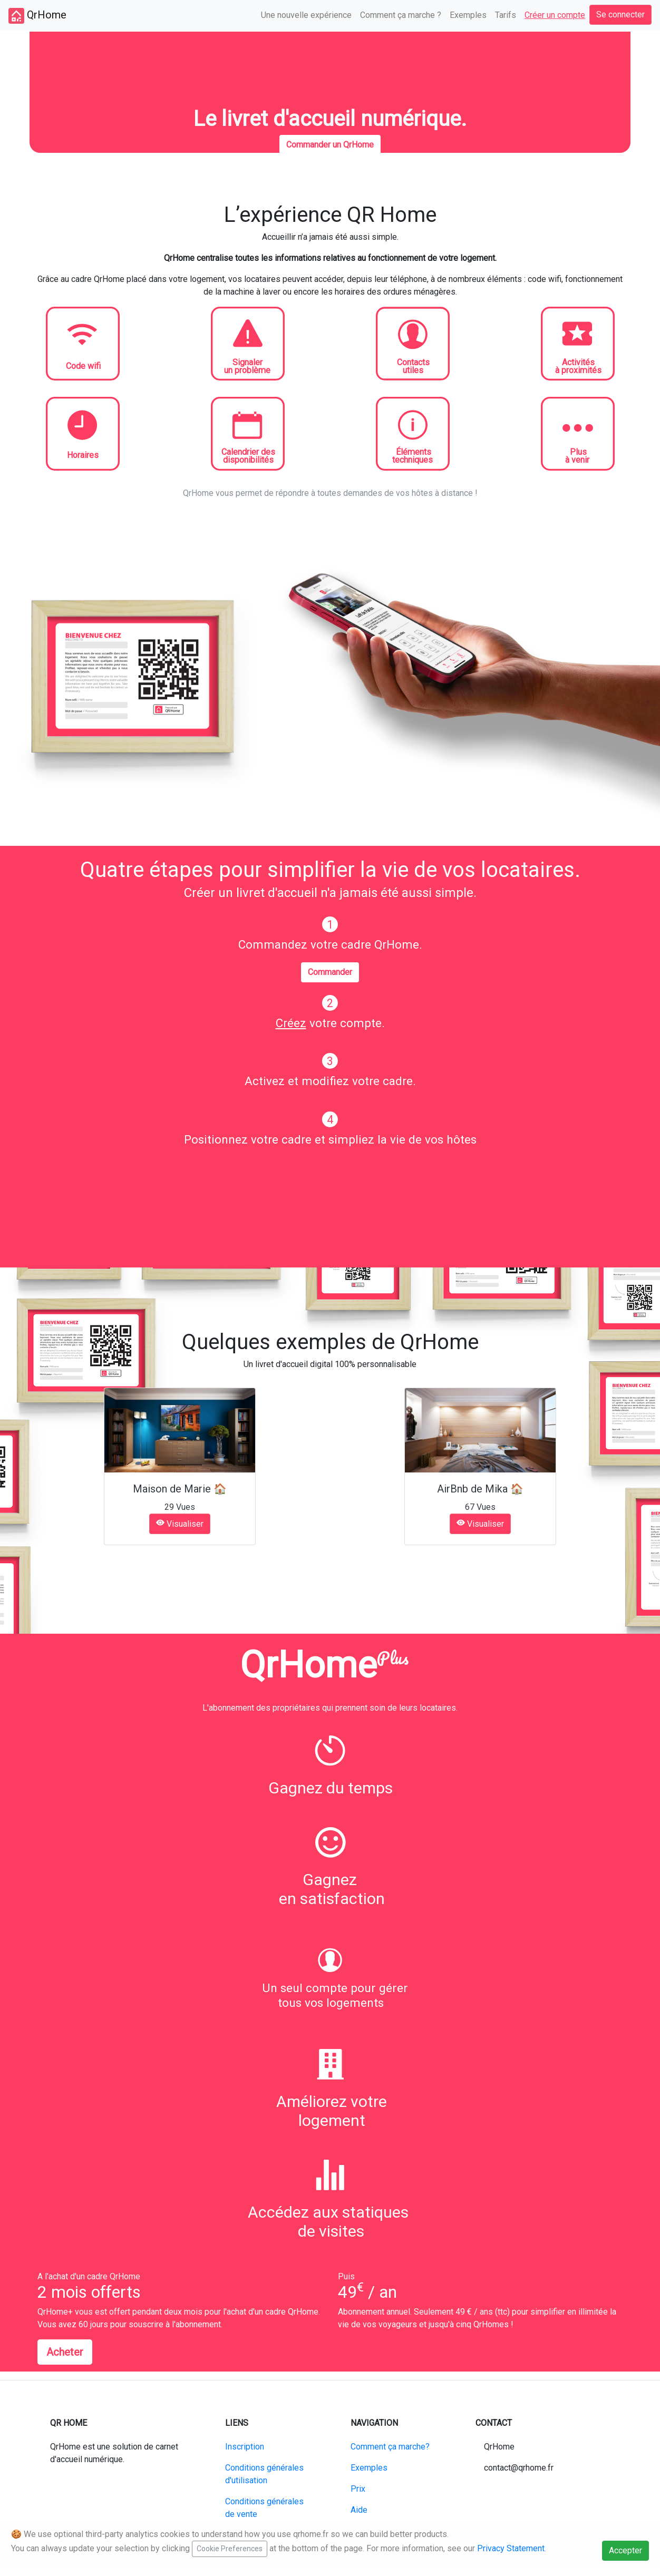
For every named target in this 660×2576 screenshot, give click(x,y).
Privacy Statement (511, 2548)
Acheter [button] (64, 2352)
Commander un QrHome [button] (330, 145)
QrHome (37, 16)
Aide (359, 2510)
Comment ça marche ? (400, 15)
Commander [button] (330, 972)
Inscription (244, 2447)
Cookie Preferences (230, 2548)
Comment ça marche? (390, 2447)
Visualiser (179, 1523)
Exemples (468, 15)
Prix (358, 2489)
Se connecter (620, 14)
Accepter (625, 2550)
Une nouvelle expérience (306, 15)
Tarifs (505, 15)
